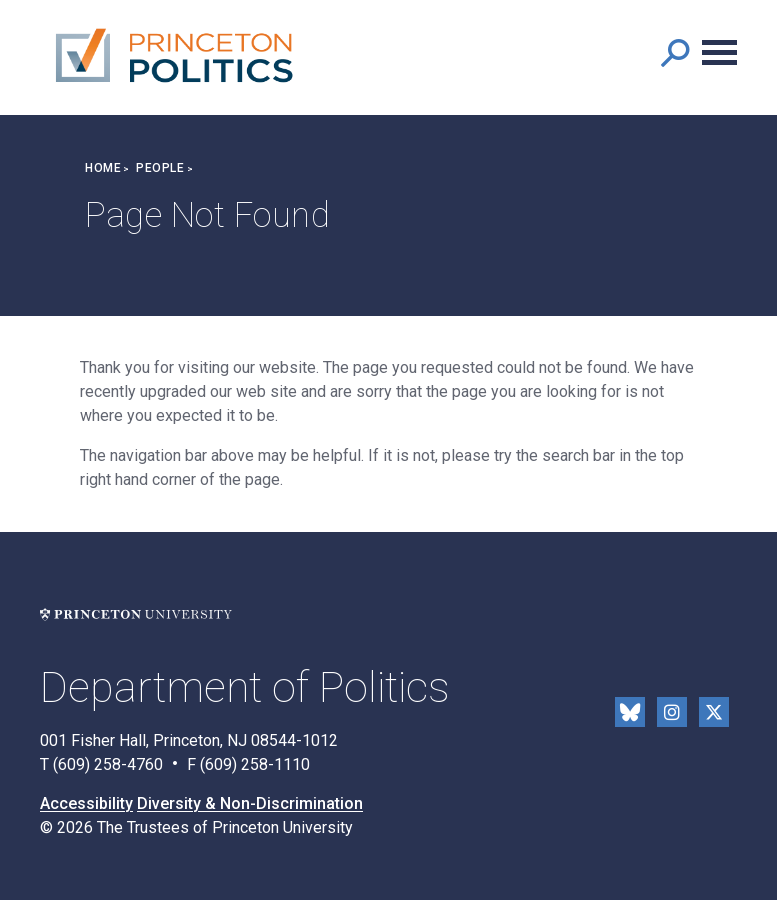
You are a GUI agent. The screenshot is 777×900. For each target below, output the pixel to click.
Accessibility (86, 803)
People (160, 168)
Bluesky (630, 712)
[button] (674, 52)
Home (103, 168)
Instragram (672, 712)
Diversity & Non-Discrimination (250, 803)
